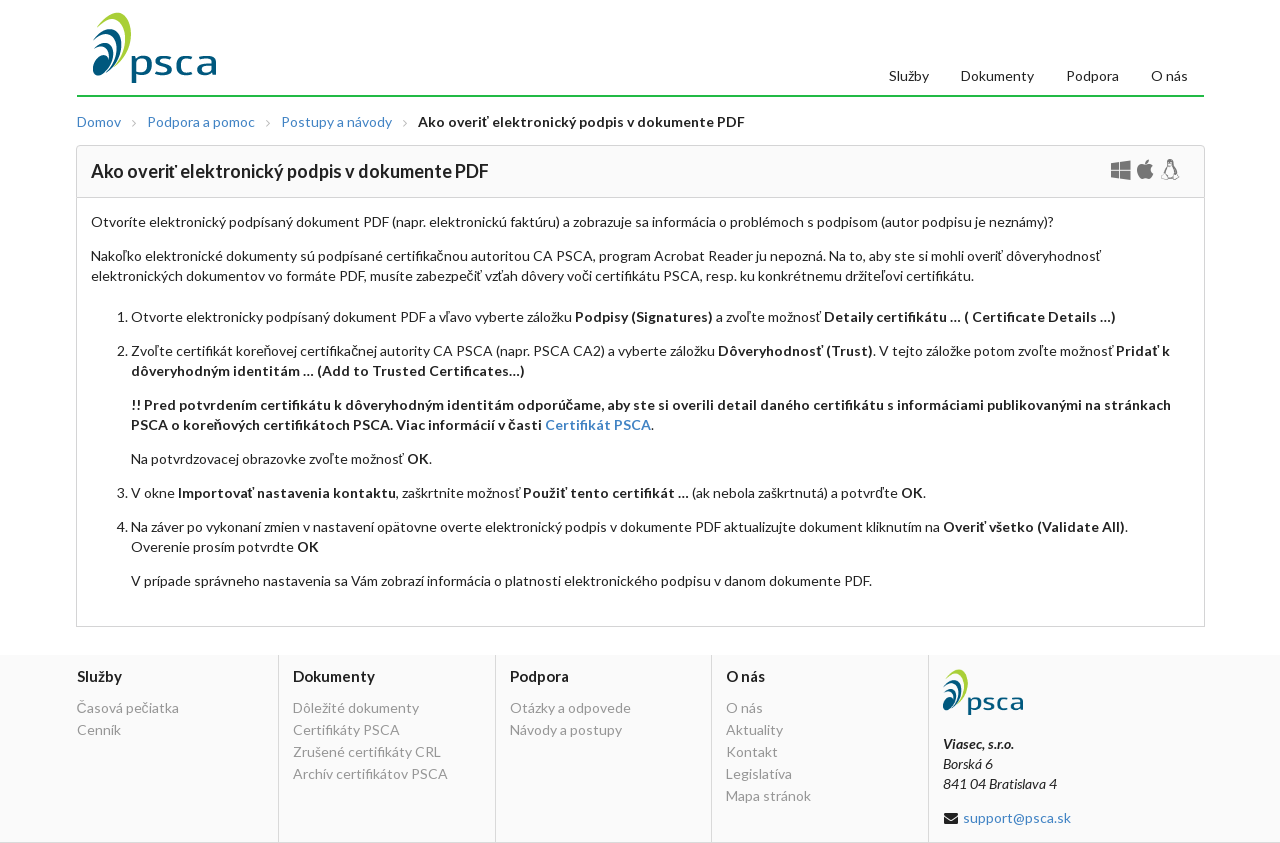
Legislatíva (759, 773)
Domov (99, 122)
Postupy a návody (336, 122)
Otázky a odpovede (570, 708)
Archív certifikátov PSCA (370, 773)
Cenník (99, 729)
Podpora (1092, 75)
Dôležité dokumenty (356, 708)
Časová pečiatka (128, 708)
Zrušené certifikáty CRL (367, 751)
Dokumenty (997, 75)
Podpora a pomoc (201, 122)
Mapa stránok (768, 795)
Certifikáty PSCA (346, 729)
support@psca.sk (1017, 817)
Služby (909, 75)
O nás (1169, 75)
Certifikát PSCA (598, 424)
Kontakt (752, 751)
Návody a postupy (566, 729)
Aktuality (754, 729)
